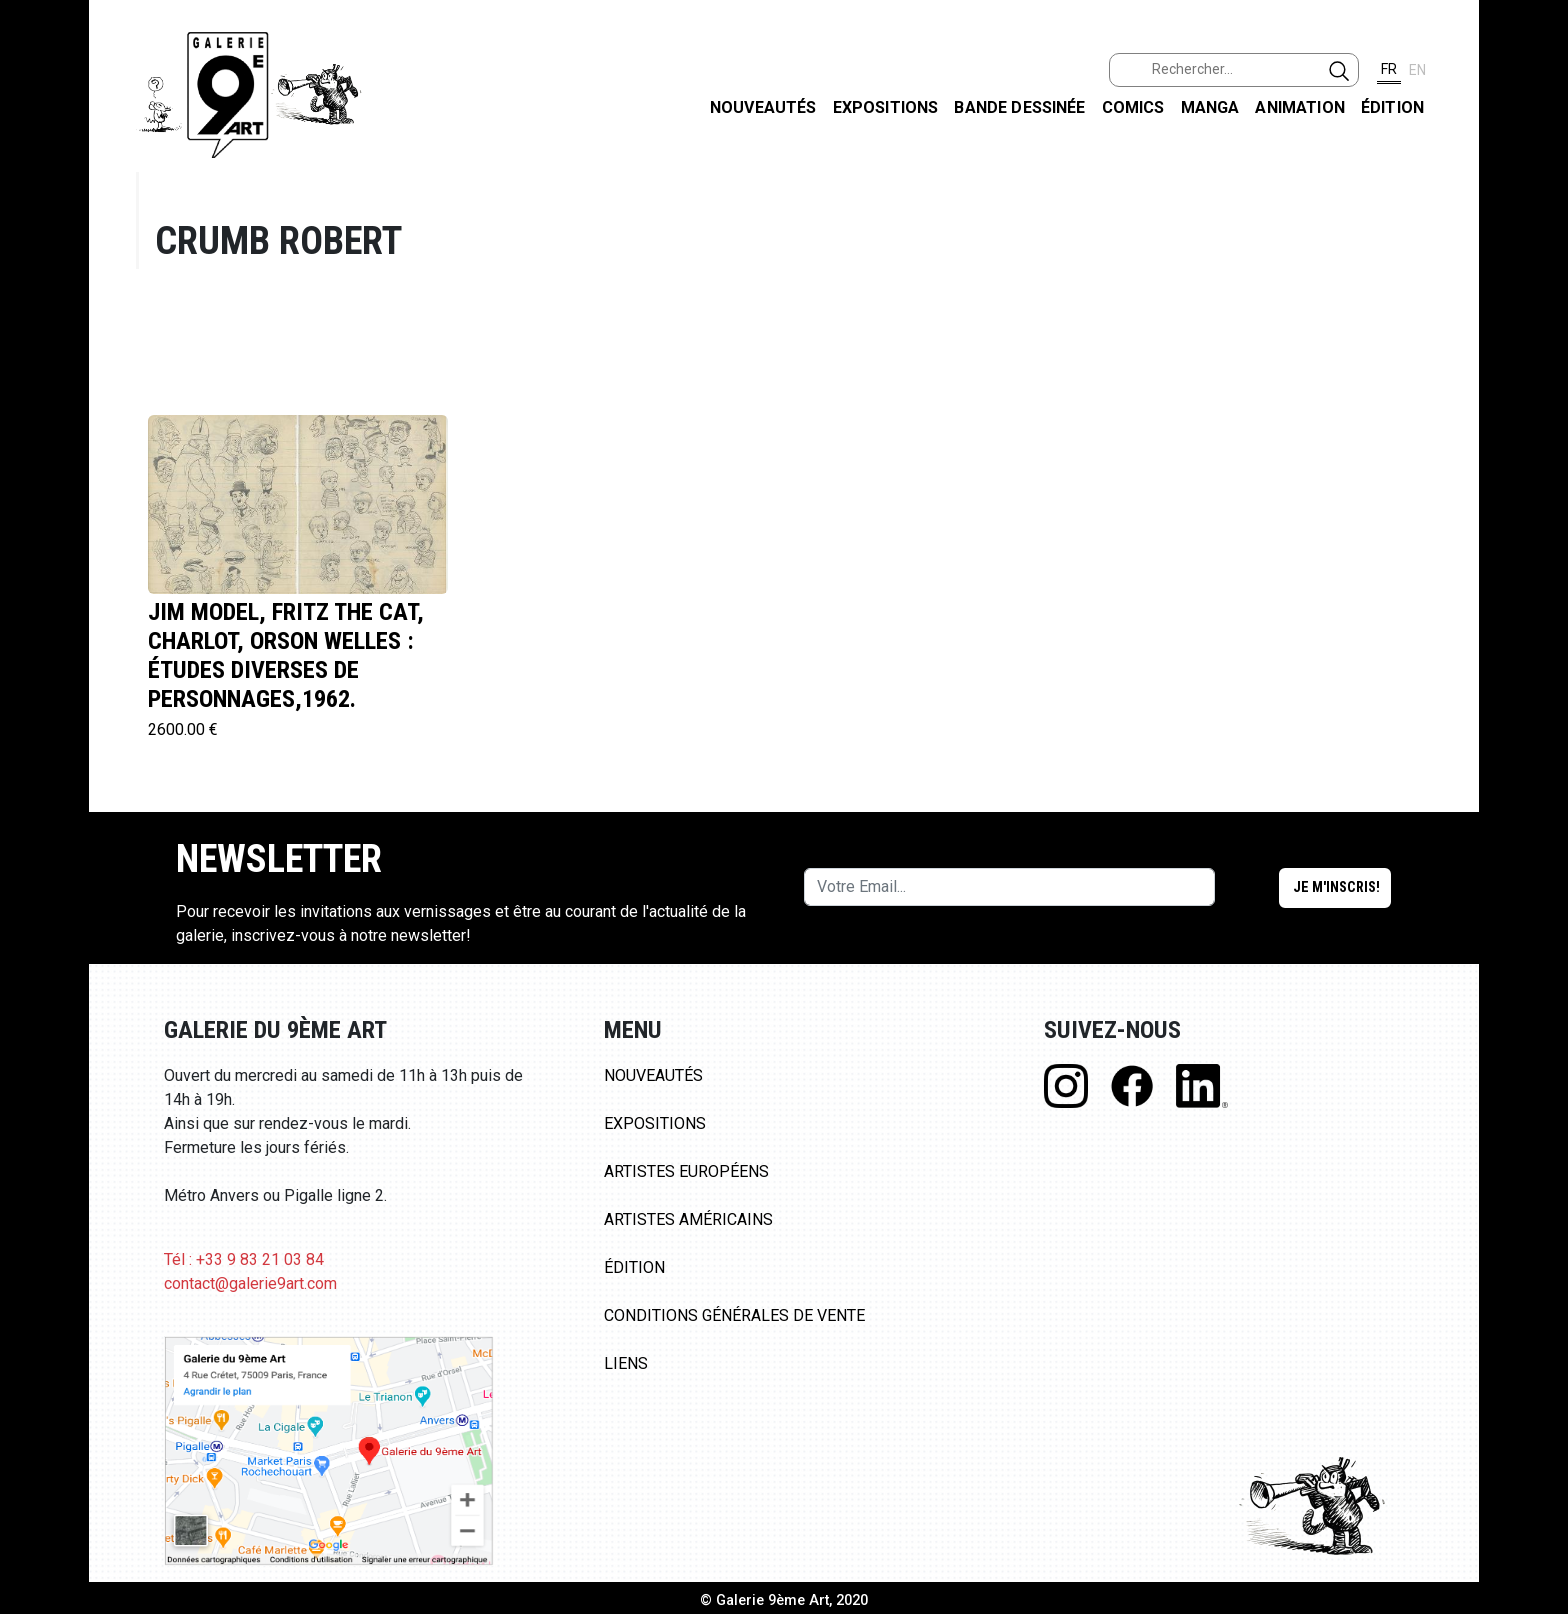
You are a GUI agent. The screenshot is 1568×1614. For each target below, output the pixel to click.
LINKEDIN (1536, 356)
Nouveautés (763, 107)
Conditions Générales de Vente (734, 1315)
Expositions (886, 107)
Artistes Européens (686, 1171)
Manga (1210, 107)
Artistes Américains (688, 1219)
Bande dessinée (1019, 107)
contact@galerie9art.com (250, 1283)
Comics (1133, 107)
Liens (626, 1363)
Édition (1392, 107)
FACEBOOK (1536, 153)
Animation (1299, 107)
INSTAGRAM (1536, 257)
